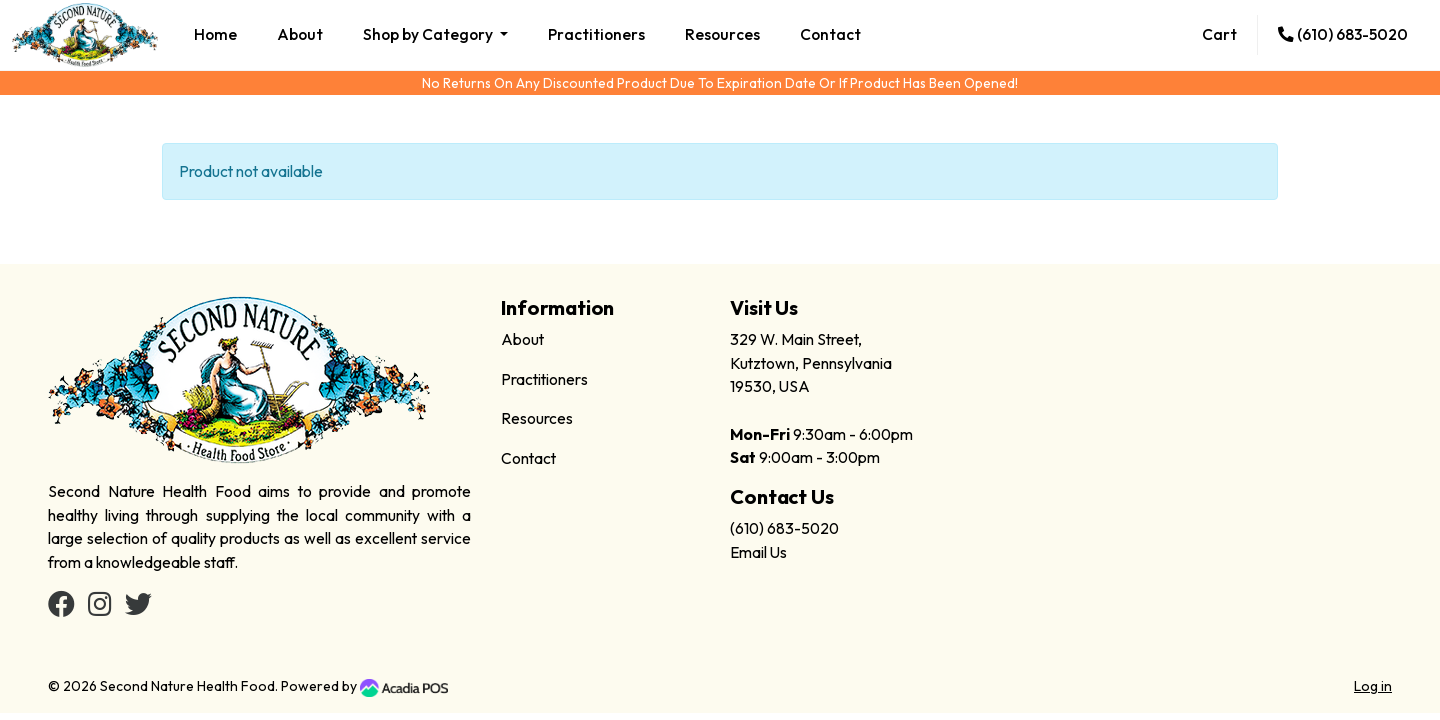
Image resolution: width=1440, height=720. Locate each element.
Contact (830, 34)
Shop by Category (429, 34)
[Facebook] (61, 608)
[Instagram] (100, 608)
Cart (1219, 34)
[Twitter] (138, 608)
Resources (722, 34)
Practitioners (596, 34)
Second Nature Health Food (187, 686)
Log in (1373, 686)
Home (215, 34)
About (300, 34)
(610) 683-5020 (1343, 34)
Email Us (758, 552)
